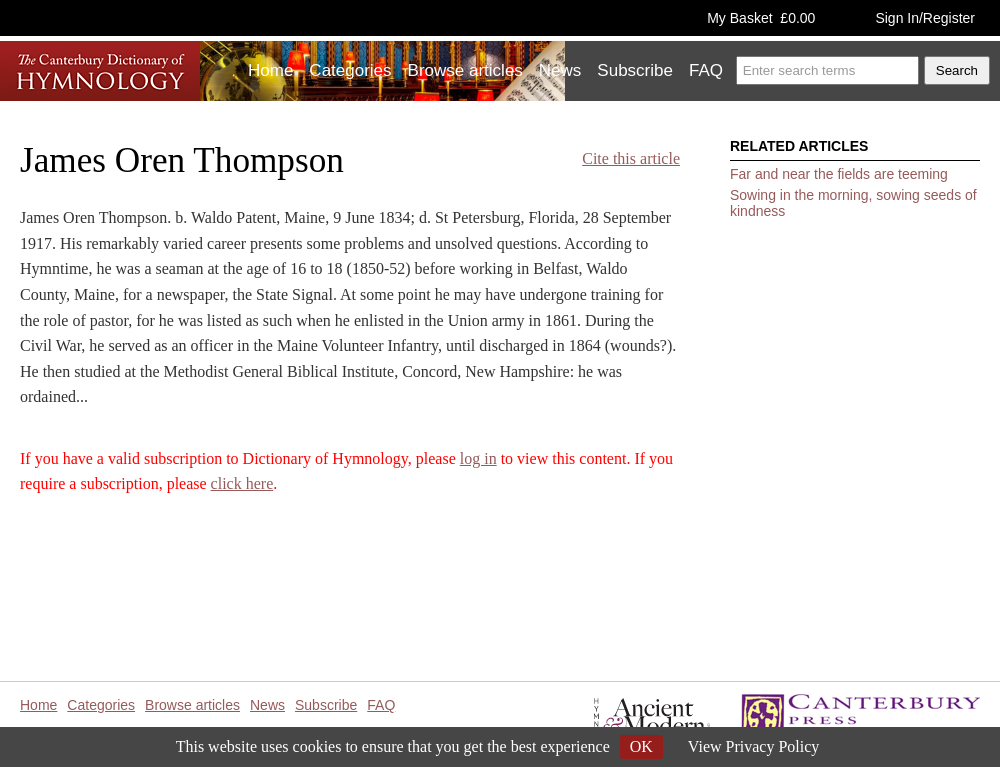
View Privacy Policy (753, 746)
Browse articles (465, 70)
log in (478, 458)
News (560, 70)
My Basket (761, 18)
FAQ (706, 70)
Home (270, 70)
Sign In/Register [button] (925, 18)
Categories (350, 70)
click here (242, 483)
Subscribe (635, 70)
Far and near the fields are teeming (839, 174)
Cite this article (631, 158)
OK (641, 746)
